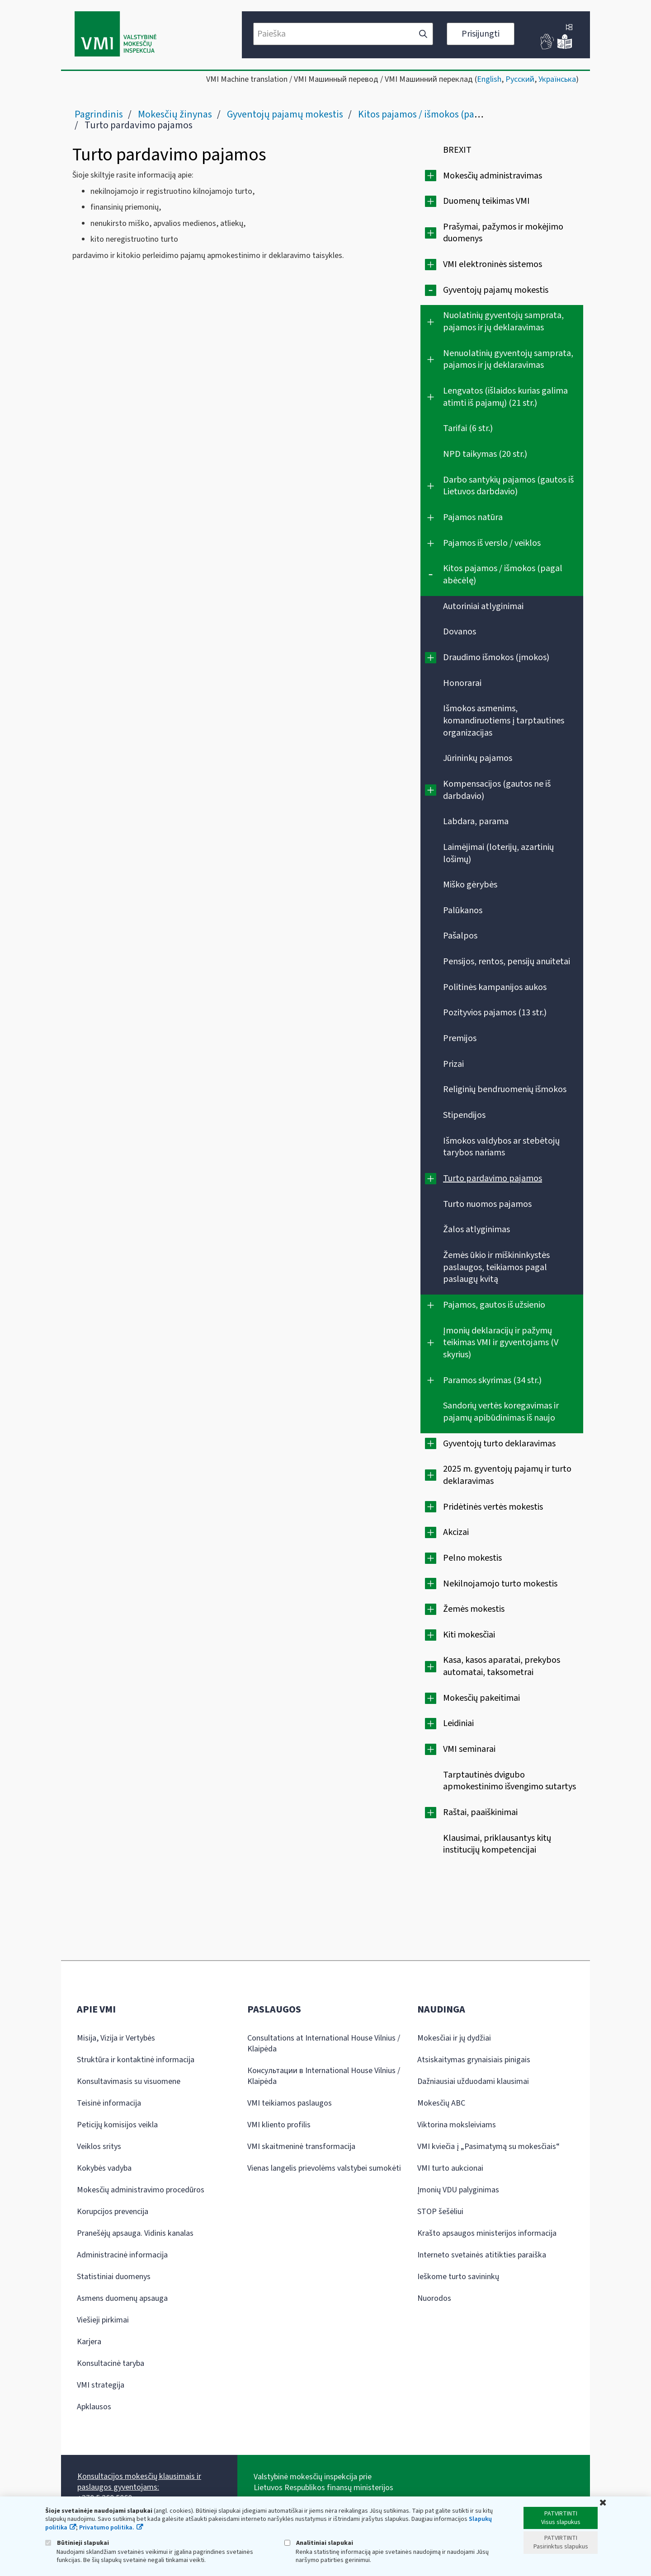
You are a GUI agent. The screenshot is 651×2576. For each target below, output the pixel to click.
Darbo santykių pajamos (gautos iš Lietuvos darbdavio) (508, 486)
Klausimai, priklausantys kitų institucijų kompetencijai (497, 1844)
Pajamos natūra (473, 517)
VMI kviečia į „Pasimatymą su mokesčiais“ (488, 2146)
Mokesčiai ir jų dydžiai (454, 2038)
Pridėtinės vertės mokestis (493, 1507)
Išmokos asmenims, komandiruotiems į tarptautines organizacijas (503, 720)
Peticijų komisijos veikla (117, 2124)
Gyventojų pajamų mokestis (285, 114)
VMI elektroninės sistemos (492, 264)
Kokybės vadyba (104, 2168)
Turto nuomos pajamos (487, 1204)
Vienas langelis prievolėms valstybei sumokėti (324, 2168)
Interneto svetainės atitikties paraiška (481, 2255)
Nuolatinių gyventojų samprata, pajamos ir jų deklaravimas (503, 321)
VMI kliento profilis (279, 2124)
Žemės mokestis (474, 1609)
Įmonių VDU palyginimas (458, 2190)
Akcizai (456, 1532)
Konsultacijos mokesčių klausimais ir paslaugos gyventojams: (139, 2482)
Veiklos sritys (99, 2146)
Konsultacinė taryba (110, 2363)
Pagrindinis (99, 114)
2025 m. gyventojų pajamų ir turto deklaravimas (507, 1475)
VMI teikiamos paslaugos (289, 2103)
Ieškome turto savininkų (458, 2276)
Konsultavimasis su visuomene (128, 2081)
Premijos (459, 1038)
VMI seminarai (469, 1749)
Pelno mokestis (472, 1558)
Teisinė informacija (109, 2103)
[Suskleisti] (430, 290)
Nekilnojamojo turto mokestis (500, 1583)
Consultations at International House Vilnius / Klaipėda (323, 2043)
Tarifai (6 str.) (468, 428)
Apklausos (94, 2406)
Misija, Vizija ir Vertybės (116, 2038)
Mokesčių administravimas (492, 175)
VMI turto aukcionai (450, 2168)
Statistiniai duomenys (114, 2276)
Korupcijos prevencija (112, 2211)
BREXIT (457, 150)
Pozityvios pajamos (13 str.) (495, 1012)
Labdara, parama (476, 821)
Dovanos (459, 631)
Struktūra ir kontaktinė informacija (135, 2059)
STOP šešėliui (440, 2211)
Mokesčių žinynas (175, 114)
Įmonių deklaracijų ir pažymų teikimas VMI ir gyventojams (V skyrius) (500, 1342)
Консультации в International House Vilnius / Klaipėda (323, 2076)
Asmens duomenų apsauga (122, 2298)
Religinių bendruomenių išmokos (504, 1089)
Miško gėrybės (470, 884)
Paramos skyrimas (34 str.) (492, 1380)
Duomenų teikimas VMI (486, 201)
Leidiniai (458, 1723)
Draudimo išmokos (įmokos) (496, 657)
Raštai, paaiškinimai (480, 1812)
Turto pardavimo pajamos (492, 1178)
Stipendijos (464, 1115)
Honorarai (462, 683)
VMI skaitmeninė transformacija (301, 2146)
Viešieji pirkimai (103, 2320)
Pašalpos (460, 935)
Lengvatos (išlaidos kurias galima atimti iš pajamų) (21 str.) (505, 397)
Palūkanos (462, 910)
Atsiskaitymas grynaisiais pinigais (473, 2059)
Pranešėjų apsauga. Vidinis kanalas (135, 2233)
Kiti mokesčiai (469, 1634)
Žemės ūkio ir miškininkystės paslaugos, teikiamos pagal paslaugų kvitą (496, 1267)
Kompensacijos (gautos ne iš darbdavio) (497, 790)
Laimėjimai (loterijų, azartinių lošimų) (498, 853)
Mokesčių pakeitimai (481, 1698)
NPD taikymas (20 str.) (485, 454)
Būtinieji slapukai (77, 2542)
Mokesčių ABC (441, 2103)
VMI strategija (100, 2385)
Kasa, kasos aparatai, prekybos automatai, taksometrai (501, 1666)
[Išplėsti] (430, 175)
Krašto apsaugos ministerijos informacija (487, 2233)
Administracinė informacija (122, 2255)
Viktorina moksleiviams (456, 2124)
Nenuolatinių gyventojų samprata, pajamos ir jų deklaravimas (508, 359)
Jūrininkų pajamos (477, 758)
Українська (557, 79)
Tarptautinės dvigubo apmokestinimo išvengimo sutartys (509, 1781)
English (489, 79)
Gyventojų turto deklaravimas (499, 1443)
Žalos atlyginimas (476, 1229)
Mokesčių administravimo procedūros (140, 2190)
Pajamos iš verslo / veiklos (492, 543)
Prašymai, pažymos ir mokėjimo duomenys (503, 233)
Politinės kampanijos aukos (495, 987)
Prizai (453, 1064)
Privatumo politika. (106, 2527)
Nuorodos (434, 2298)
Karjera (89, 2341)
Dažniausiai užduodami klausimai (473, 2081)
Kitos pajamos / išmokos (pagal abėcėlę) (441, 114)
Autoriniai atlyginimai (483, 606)
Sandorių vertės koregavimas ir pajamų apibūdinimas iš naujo (501, 1411)
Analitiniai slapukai (318, 2542)
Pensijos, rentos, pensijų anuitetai (506, 961)
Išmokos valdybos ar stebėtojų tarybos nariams (501, 1147)
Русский (519, 79)
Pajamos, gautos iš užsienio (494, 1305)
